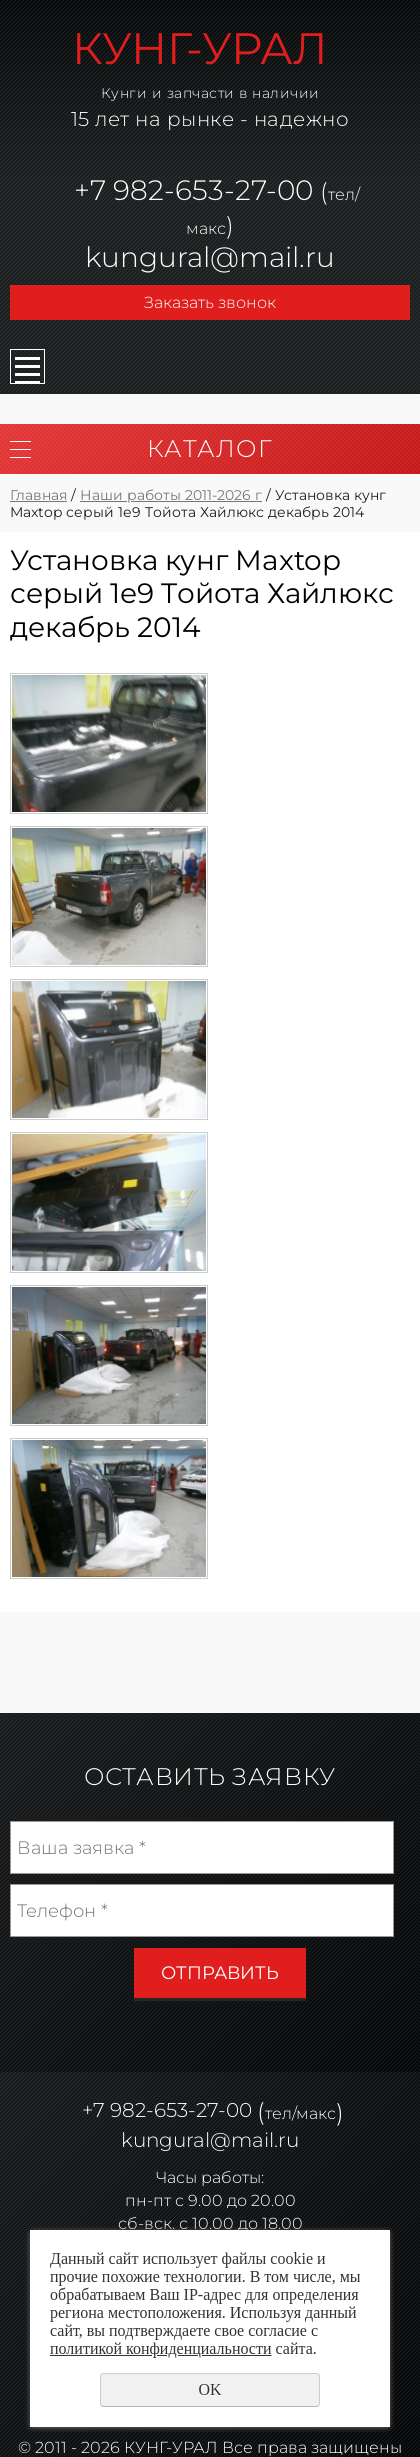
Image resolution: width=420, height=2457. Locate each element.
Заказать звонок (210, 302)
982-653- (153, 2111)
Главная (38, 495)
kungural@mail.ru (210, 257)
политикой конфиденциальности (161, 2348)
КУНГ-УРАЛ (200, 48)
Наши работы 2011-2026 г (171, 495)
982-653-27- (191, 190)
